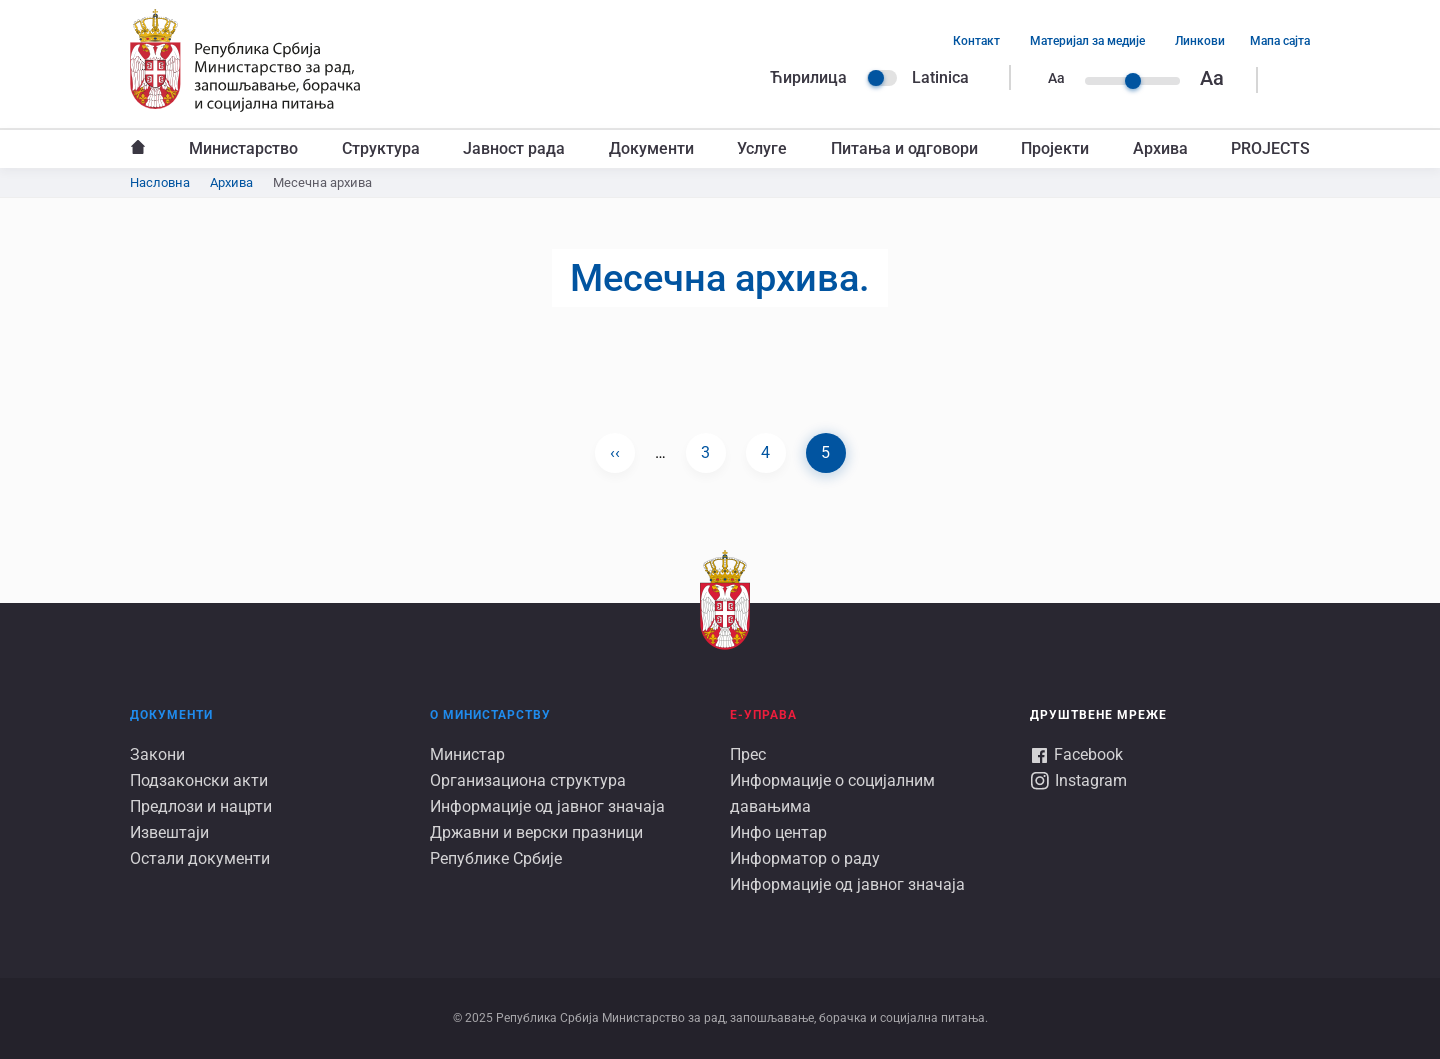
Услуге (762, 148)
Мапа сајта (1280, 41)
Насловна (138, 149)
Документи (651, 148)
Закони (157, 754)
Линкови (1200, 41)
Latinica (940, 77)
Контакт (976, 41)
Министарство (243, 148)
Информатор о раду (805, 858)
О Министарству (490, 715)
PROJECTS (1270, 148)
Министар (467, 754)
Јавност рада (514, 148)
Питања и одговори (904, 148)
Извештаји (169, 832)
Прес (748, 754)
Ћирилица (808, 77)
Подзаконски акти (199, 780)
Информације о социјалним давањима (832, 793)
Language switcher (882, 78)
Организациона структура (528, 780)
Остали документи (200, 858)
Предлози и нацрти (201, 806)
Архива (1160, 148)
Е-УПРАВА (763, 715)
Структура (381, 148)
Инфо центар (778, 832)
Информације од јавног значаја (547, 806)
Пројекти (1055, 148)
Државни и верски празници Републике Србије (536, 845)
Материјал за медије (1087, 41)
